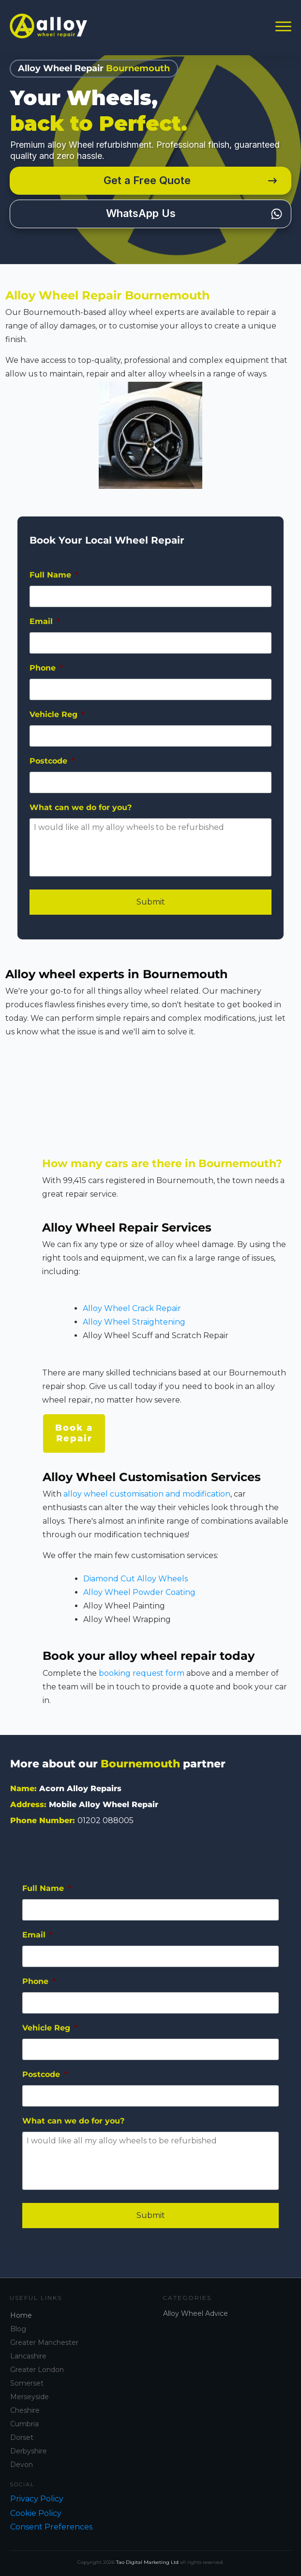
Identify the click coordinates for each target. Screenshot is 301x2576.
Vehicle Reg (57, 722)
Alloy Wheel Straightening (134, 1330)
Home (21, 2315)
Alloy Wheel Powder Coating (139, 1600)
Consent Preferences (51, 2526)
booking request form (141, 1681)
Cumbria (24, 2424)
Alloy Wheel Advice (195, 2313)
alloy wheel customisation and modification (146, 1501)
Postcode (52, 768)
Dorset (21, 2437)
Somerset (27, 2383)
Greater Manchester (44, 2342)
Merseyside (29, 2396)
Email (45, 629)
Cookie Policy (35, 2513)
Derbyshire (28, 2451)
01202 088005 (105, 1820)
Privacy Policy (36, 2498)
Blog (18, 2329)
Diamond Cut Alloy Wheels (135, 1586)
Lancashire (28, 2356)
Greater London (37, 2369)
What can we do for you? (81, 815)
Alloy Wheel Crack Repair (132, 1316)
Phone (46, 675)
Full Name (54, 582)
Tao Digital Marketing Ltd (147, 2562)
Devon (21, 2464)
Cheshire (25, 2410)
